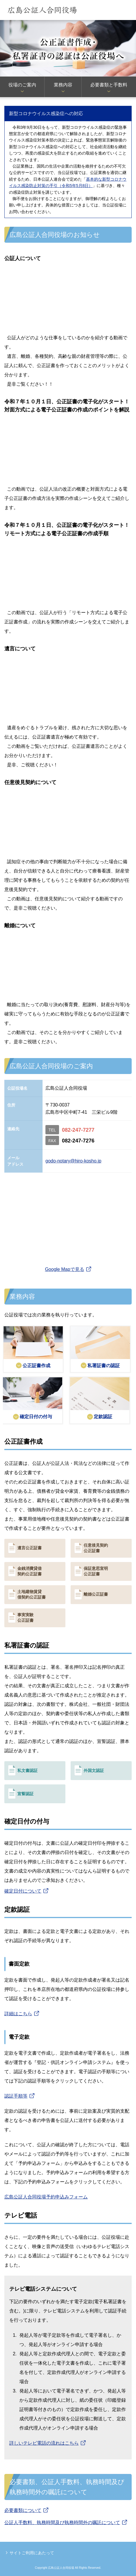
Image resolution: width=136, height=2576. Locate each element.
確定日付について (22, 1891)
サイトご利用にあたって (32, 2552)
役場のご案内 (22, 84)
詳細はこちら (18, 2013)
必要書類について (22, 2510)
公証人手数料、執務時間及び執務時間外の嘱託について (62, 2522)
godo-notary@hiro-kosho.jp (73, 1160)
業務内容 (63, 84)
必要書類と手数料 (108, 84)
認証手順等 (15, 2096)
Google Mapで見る (64, 1269)
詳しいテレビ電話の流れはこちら (44, 2443)
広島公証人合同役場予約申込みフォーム (46, 2196)
